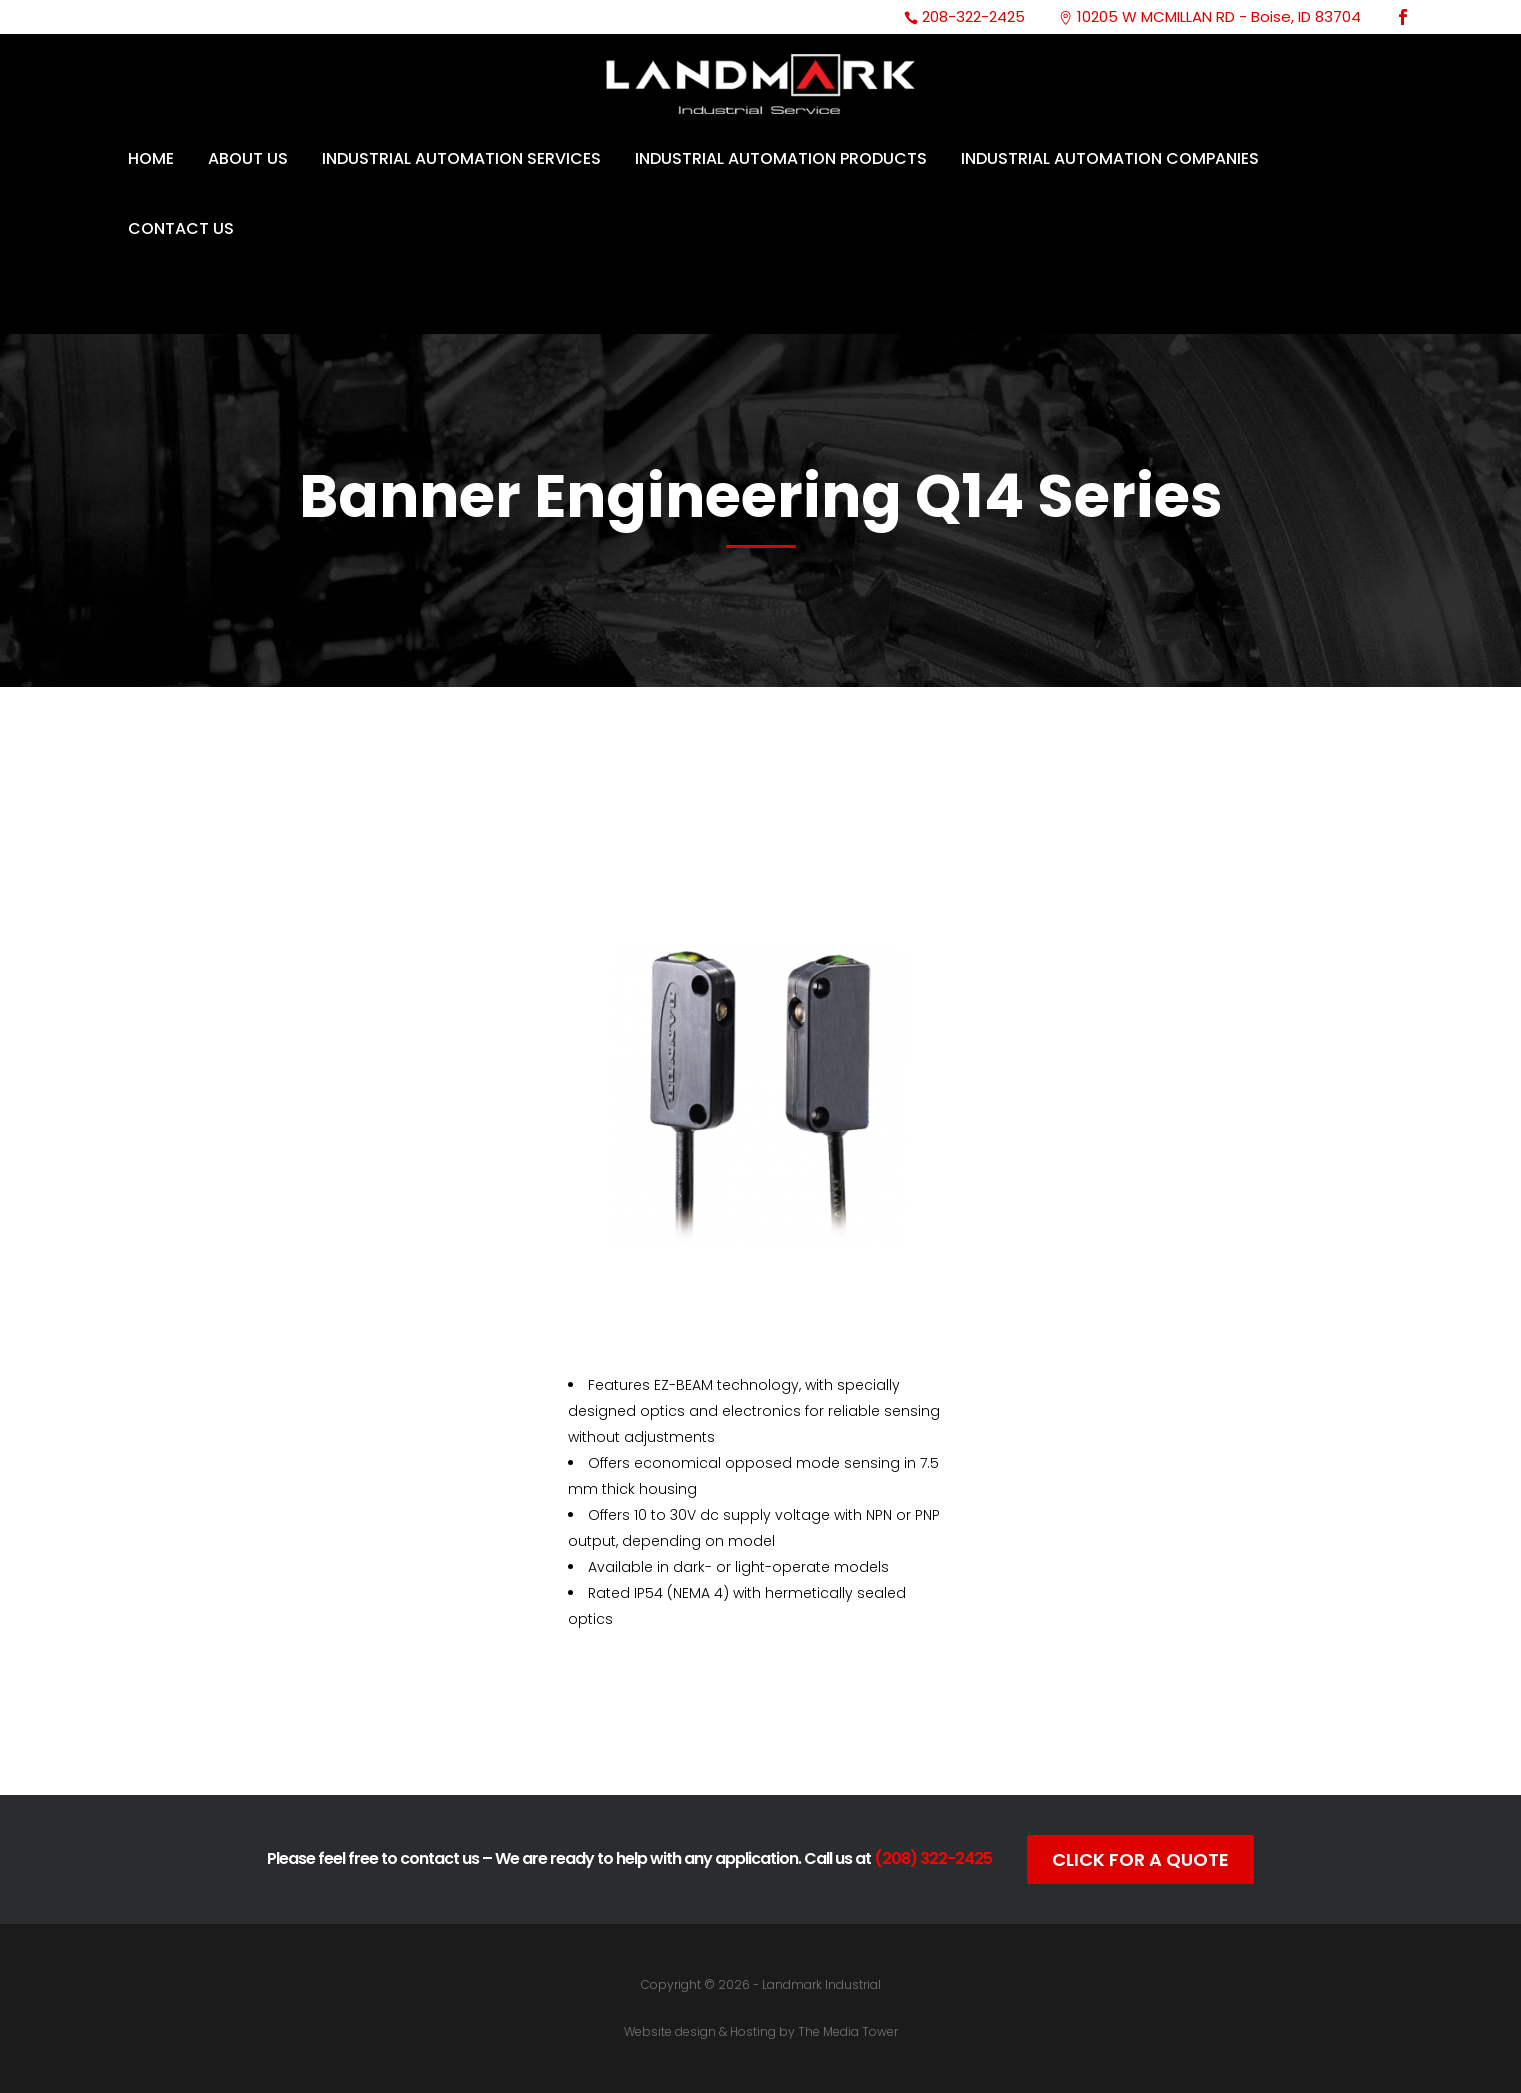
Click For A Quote (1140, 1859)
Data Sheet (760, 1751)
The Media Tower (848, 2031)
